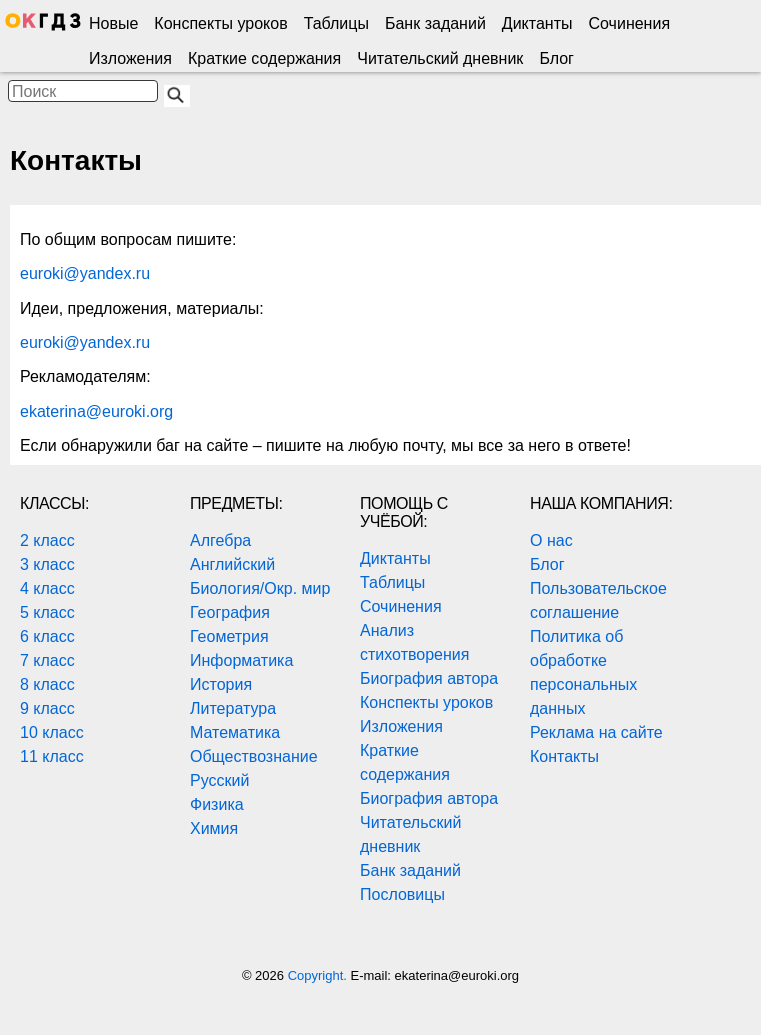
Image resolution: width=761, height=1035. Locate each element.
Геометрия (229, 636)
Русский (219, 780)
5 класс (47, 612)
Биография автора (429, 678)
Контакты (564, 756)
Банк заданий (435, 23)
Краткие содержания (264, 58)
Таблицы (336, 23)
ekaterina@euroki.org (96, 411)
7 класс (47, 660)
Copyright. (319, 975)
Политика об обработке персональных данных (583, 672)
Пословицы (402, 894)
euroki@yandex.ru (85, 273)
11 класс (52, 756)
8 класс (47, 684)
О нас (551, 540)
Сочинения (630, 23)
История (221, 684)
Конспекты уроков (220, 23)
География (230, 612)
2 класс (47, 540)
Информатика (241, 660)
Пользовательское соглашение (598, 600)
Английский (232, 564)
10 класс (52, 732)
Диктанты (537, 23)
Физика (217, 804)
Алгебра (220, 540)
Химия (214, 828)
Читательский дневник (440, 58)
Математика (235, 732)
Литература (233, 708)
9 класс (47, 708)
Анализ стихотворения (414, 642)
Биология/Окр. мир (260, 588)
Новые (113, 23)
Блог (556, 58)
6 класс (47, 636)
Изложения (130, 58)
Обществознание (254, 756)
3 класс (47, 564)
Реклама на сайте (596, 732)
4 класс (47, 588)
